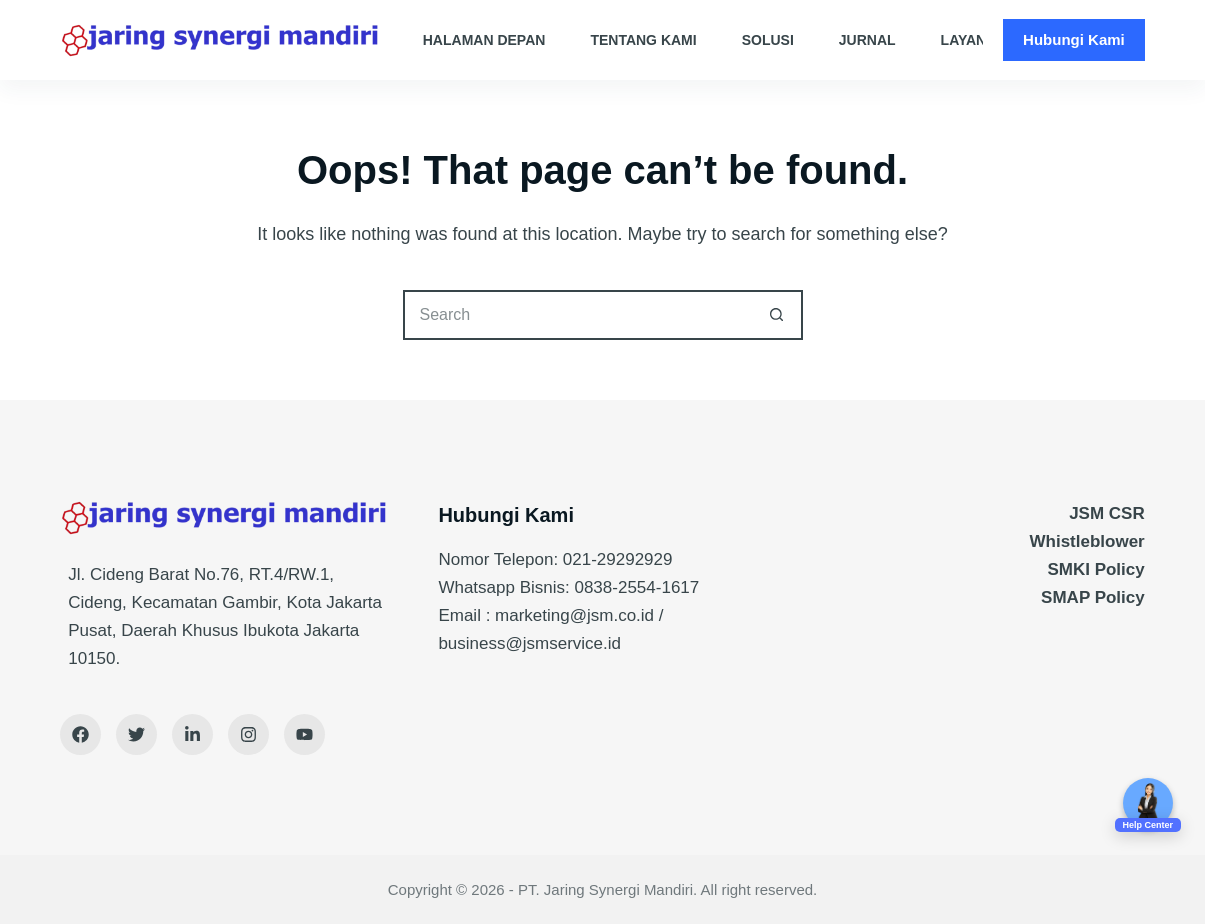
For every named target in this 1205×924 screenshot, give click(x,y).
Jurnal (867, 40)
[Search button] (778, 315)
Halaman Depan (484, 40)
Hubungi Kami (1074, 39)
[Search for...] (578, 315)
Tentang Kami (643, 40)
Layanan (987, 40)
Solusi (768, 40)
